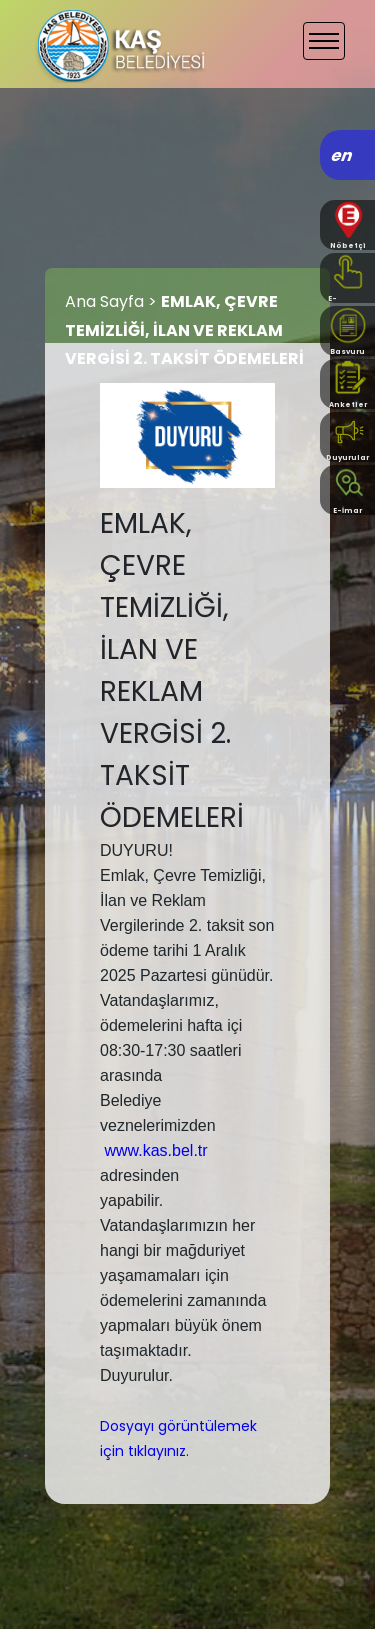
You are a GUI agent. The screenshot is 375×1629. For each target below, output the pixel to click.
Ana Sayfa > (113, 301)
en (342, 155)
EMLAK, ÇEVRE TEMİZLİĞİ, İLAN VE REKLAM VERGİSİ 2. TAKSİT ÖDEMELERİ (184, 330)
